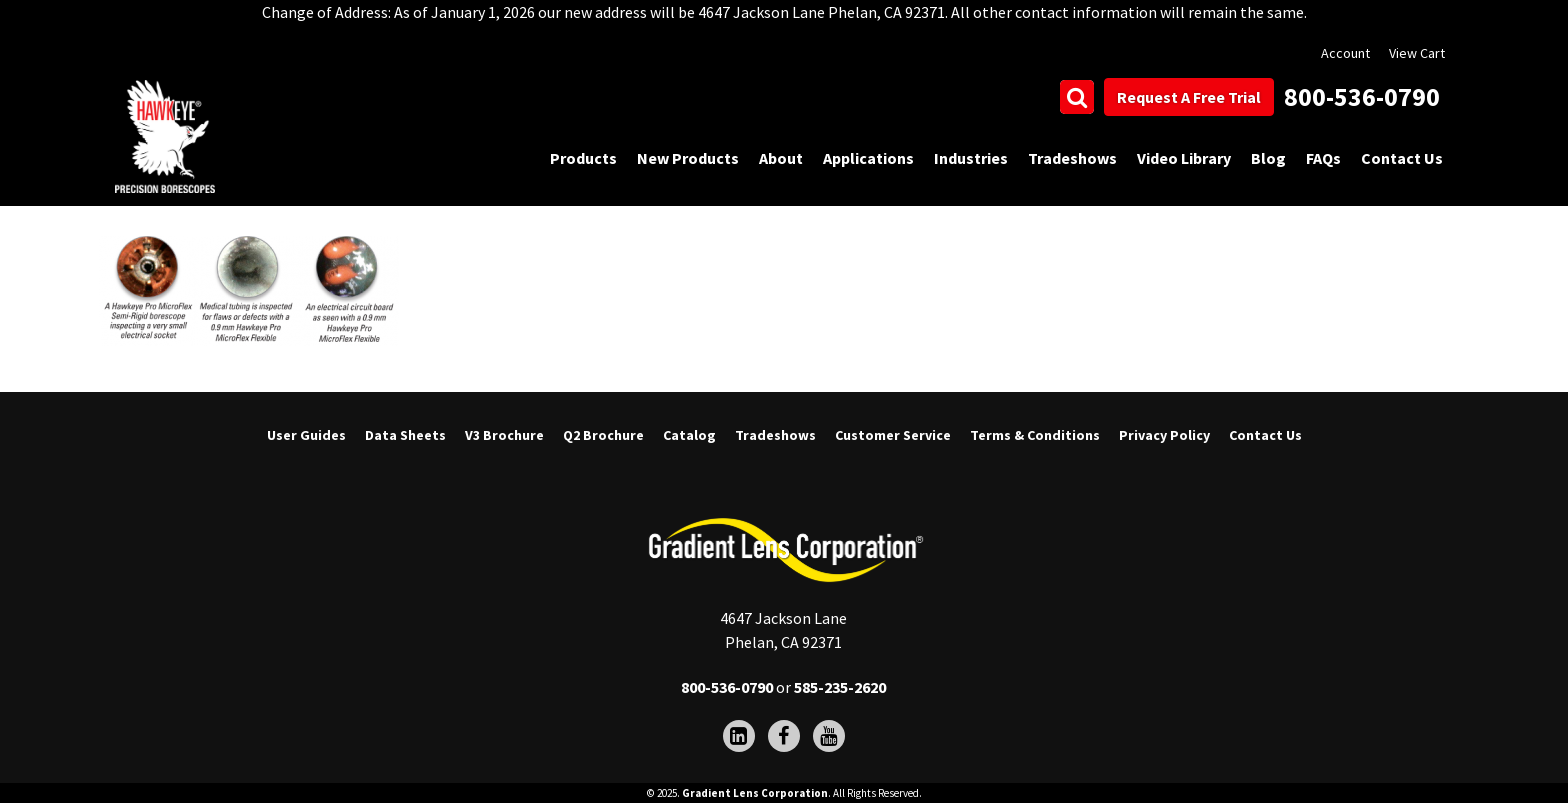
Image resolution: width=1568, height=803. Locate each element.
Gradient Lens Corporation (755, 793)
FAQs (1323, 158)
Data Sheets (405, 435)
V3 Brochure (504, 435)
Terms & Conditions (1035, 435)
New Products (688, 158)
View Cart (1417, 53)
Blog (1268, 158)
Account (1345, 53)
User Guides (306, 435)
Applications (868, 158)
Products (583, 158)
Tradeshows (1072, 158)
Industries (971, 158)
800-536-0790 (1362, 96)
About (781, 158)
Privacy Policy (1164, 435)
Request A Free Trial (1189, 97)
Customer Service (893, 435)
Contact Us (1402, 158)
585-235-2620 (840, 687)
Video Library (1184, 158)
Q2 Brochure (603, 435)
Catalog (689, 435)
